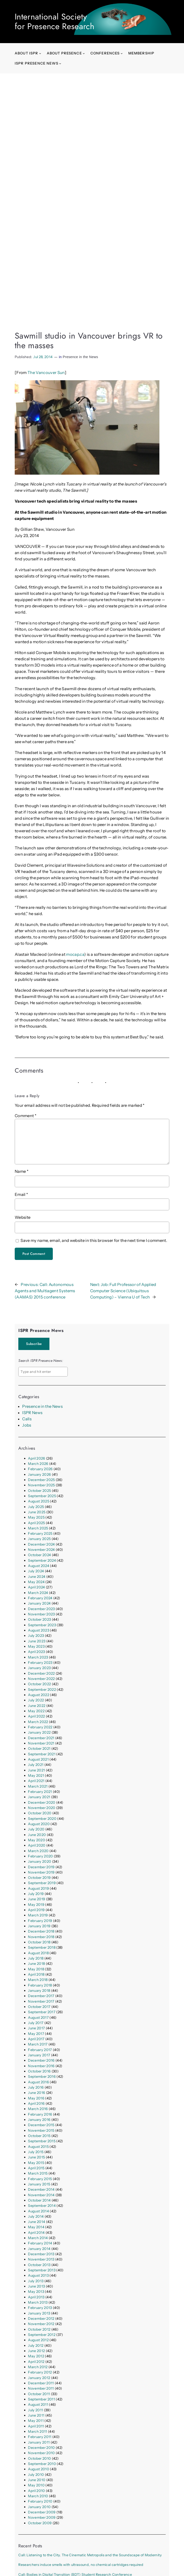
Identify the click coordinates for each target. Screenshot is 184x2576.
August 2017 (38, 2017)
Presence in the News (80, 357)
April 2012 (36, 2362)
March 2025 (38, 1528)
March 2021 (38, 1786)
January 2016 (39, 2119)
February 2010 (40, 2501)
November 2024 (41, 1549)
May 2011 (36, 2421)
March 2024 (38, 1593)
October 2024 (39, 1555)
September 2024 (42, 1560)
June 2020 (37, 1835)
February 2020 (40, 1856)
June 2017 (36, 2028)
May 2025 (36, 1517)
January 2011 (39, 2442)
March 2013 (38, 2302)
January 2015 (39, 2184)
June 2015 (36, 2157)
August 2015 (38, 2146)
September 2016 (42, 2076)
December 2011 (41, 2383)
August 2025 (38, 1501)
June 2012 (36, 2351)
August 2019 (38, 1888)
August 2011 (38, 2404)
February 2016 (40, 2114)
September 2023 (42, 1625)
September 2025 (42, 1496)
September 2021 (41, 1754)
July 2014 (36, 2216)
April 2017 (36, 2039)
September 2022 (42, 1689)
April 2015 (36, 2168)
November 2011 (41, 2388)
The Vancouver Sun (46, 372)
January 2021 (39, 1797)
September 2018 (41, 1947)
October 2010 (39, 2458)
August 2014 (38, 2211)
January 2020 (39, 1861)
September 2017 (41, 2012)
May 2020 (36, 1840)
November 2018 (41, 1937)
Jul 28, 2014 (43, 357)
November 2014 (41, 2195)
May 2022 (36, 1711)
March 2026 (38, 1464)
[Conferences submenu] (122, 53)
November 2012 (41, 2324)
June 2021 (36, 1770)
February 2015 (40, 2179)
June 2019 (36, 1899)
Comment (25, 1115)
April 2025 (36, 1523)
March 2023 (38, 1657)
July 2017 (35, 2023)
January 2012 (39, 2378)
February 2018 (40, 1985)
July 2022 (36, 1700)
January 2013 (39, 2313)
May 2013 (36, 2291)
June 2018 (36, 1963)
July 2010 (36, 2474)
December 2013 (41, 2254)
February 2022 (40, 1727)
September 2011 (41, 2399)
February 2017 (40, 2050)
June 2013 (36, 2286)
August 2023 (38, 1630)
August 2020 (39, 1824)
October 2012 (39, 2329)
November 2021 (41, 1743)
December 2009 (41, 2512)
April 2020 (36, 1845)
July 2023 (36, 1635)
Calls (27, 1418)
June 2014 (36, 2222)
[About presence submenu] (84, 53)
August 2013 (38, 2275)
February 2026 (40, 1469)
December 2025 (41, 1480)
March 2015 (38, 2173)
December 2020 (41, 1802)
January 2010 (39, 2507)
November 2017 (41, 2001)
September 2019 (42, 1883)
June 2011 (36, 2415)
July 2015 (35, 2152)
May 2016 (36, 2098)
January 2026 (39, 1474)
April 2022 (36, 1716)
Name (21, 1171)
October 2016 (39, 2071)
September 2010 (42, 2464)
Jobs (26, 1425)
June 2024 (36, 1576)
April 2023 (36, 1652)
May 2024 (36, 1582)
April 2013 (36, 2297)
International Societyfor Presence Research (54, 21)
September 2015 (41, 2141)
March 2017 (38, 2044)
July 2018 (35, 1958)
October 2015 (39, 2136)
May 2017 (36, 2034)
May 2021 (36, 1775)
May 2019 (36, 1904)
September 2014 (42, 2205)
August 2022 (38, 1695)
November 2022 (41, 1679)
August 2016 (38, 2082)
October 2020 (39, 1813)
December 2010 (41, 2447)
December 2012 (41, 2318)
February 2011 (39, 2437)
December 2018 (41, 1931)
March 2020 (38, 1851)
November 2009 (41, 2517)
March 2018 (38, 1980)
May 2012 (36, 2356)
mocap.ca (75, 954)
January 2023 (39, 1668)
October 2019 (39, 1877)
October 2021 (39, 1748)
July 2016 (36, 2087)
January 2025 (39, 1539)
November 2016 (41, 2066)
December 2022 (41, 1673)
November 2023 (41, 1614)
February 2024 (40, 1598)
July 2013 (35, 2281)
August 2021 (38, 1759)
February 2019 (40, 1921)
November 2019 (41, 1872)
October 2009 (40, 2523)
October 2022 (39, 1684)
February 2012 (40, 2372)
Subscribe (34, 1343)
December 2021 (41, 1738)
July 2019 (36, 1894)
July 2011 (35, 2410)
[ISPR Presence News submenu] (60, 63)
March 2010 (38, 2496)
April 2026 (36, 1458)
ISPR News (32, 1412)
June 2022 (36, 1706)
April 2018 (36, 1974)
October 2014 (39, 2200)
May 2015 (36, 2163)
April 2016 (36, 2103)
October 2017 (39, 2007)
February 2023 (40, 1662)
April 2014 (36, 2232)
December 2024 (41, 1544)
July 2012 (35, 2345)
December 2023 (41, 1609)
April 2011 (36, 2426)
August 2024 (38, 1566)
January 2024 (39, 1603)
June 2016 (36, 2093)
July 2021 (35, 1765)
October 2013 (39, 2265)
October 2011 (39, 2394)
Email (21, 1194)
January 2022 (39, 1732)
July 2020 (36, 1829)
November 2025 (41, 1485)
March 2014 (38, 2238)
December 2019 (41, 1867)
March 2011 (37, 2431)
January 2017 (39, 2055)
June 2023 (36, 1641)
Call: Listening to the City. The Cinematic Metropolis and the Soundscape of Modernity (90, 2555)
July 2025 (36, 1507)
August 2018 (38, 1953)
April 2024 (36, 1587)
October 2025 (39, 1490)
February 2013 (40, 2308)
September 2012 (41, 2335)
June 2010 (36, 2480)
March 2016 (38, 2109)
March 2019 (38, 1915)
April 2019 (36, 1910)
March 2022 (38, 1722)
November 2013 (41, 2259)
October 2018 (39, 1942)
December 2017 (41, 1996)
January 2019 (39, 1926)
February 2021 (40, 1791)
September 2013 (41, 2270)
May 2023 (36, 1646)
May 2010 (36, 2485)
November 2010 (41, 2453)
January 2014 (39, 2249)
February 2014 (40, 2243)
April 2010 (36, 2491)
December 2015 (41, 2125)
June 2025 (36, 1512)
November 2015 (41, 2130)
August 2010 (38, 2469)
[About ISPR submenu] (40, 53)
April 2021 (36, 1781)
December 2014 (41, 2189)
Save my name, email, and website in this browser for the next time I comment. (93, 1240)
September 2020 (42, 1818)
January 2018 (39, 1990)
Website (22, 1217)
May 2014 (36, 2227)
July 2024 (36, 1571)
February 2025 (40, 1533)
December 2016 (41, 2060)
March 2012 (38, 2367)
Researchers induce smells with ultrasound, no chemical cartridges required (80, 2565)
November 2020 (41, 1808)
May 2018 (36, 1969)
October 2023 (39, 1619)
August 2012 (38, 2340)
